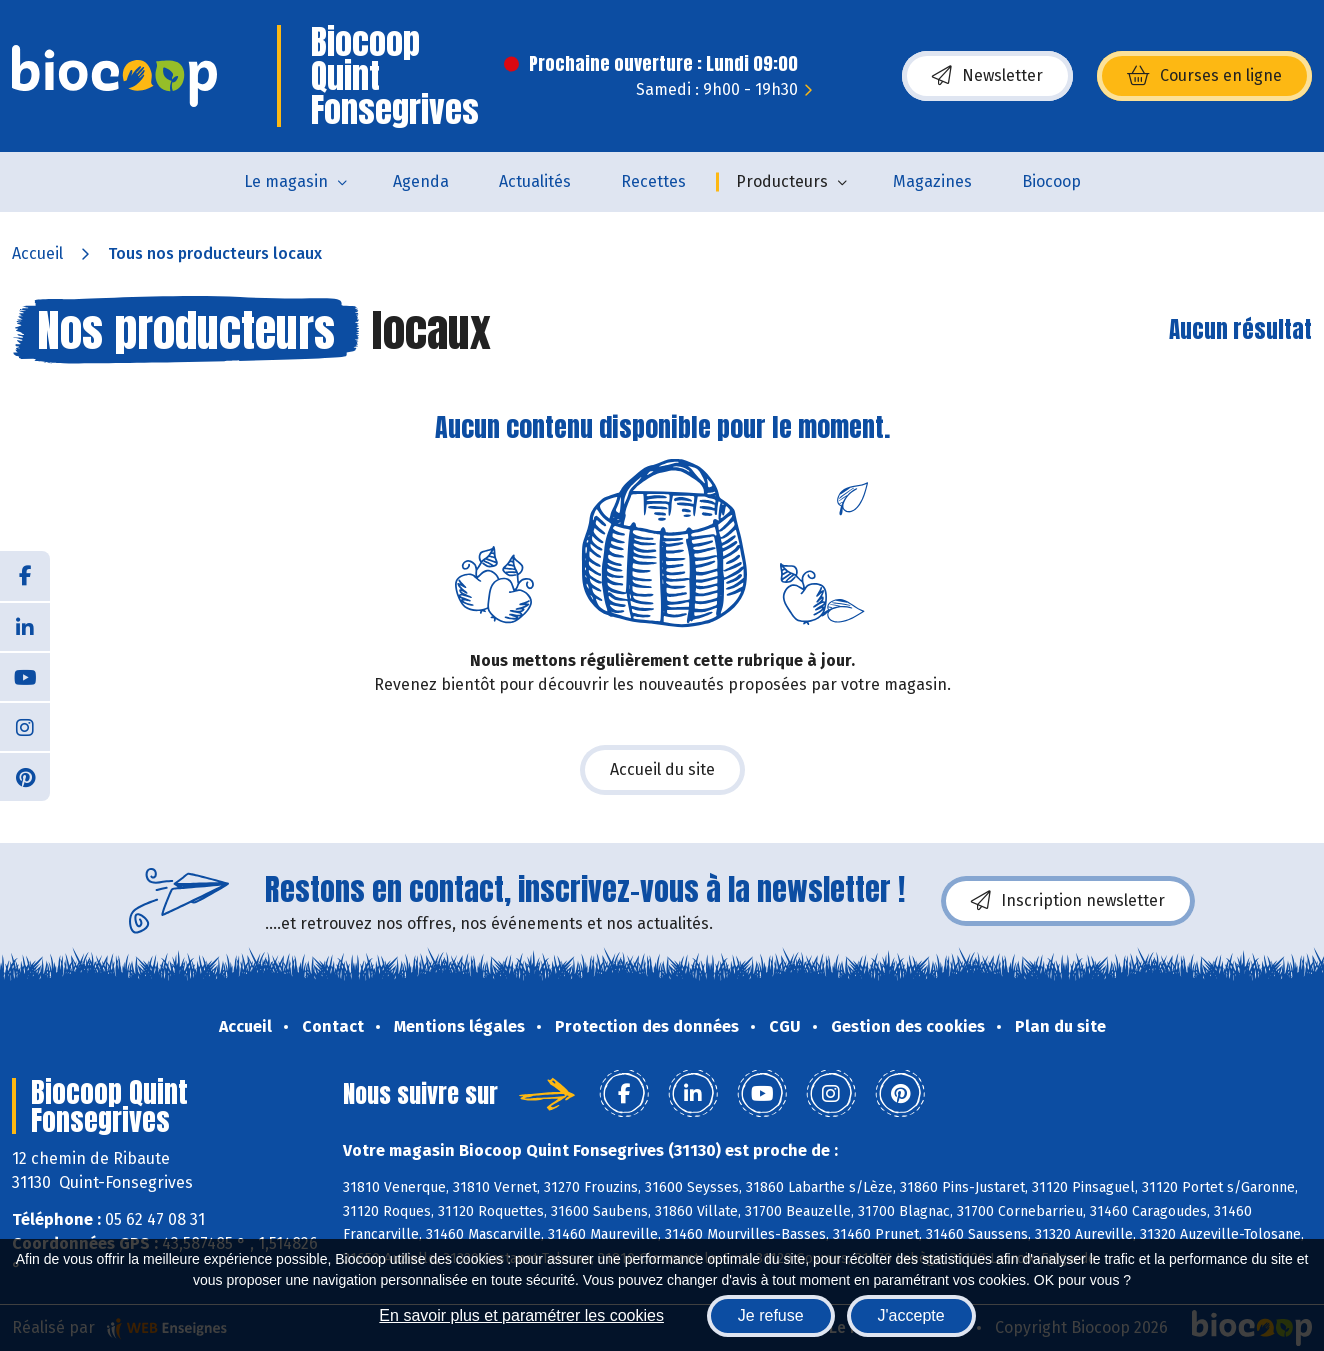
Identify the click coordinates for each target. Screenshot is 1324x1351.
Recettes (653, 181)
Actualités (535, 181)
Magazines (932, 181)
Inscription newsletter (1068, 901)
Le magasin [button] (286, 181)
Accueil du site (662, 769)
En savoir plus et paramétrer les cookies (521, 1315)
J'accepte (911, 1315)
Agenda (421, 181)
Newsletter (987, 76)
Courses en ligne (1204, 76)
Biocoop (1051, 181)
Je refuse (771, 1315)
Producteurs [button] (782, 181)
